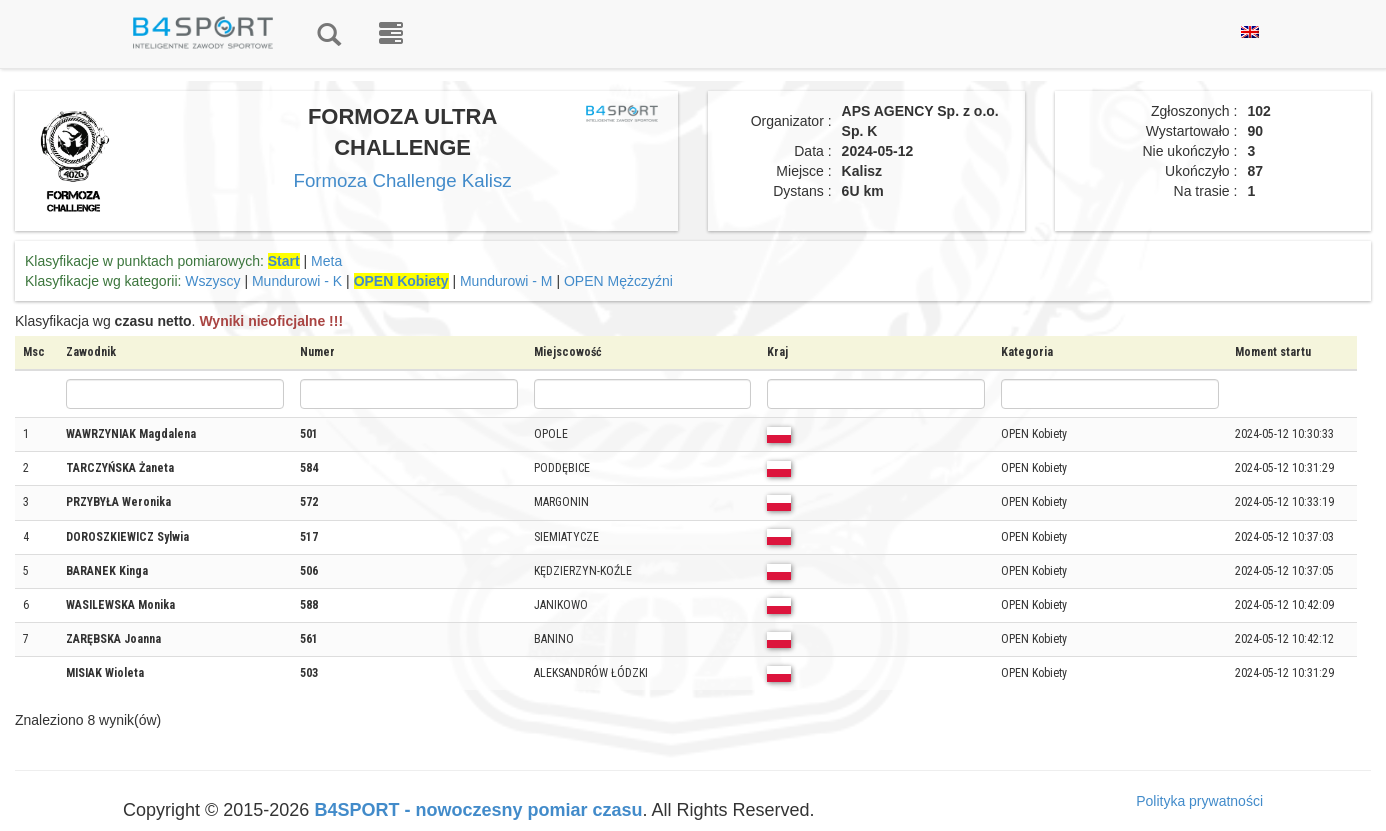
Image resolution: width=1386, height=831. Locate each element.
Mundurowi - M (506, 281)
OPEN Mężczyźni (618, 281)
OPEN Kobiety (401, 281)
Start (284, 261)
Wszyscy (212, 281)
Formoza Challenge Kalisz (403, 180)
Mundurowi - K (297, 281)
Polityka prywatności (1199, 801)
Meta (326, 261)
